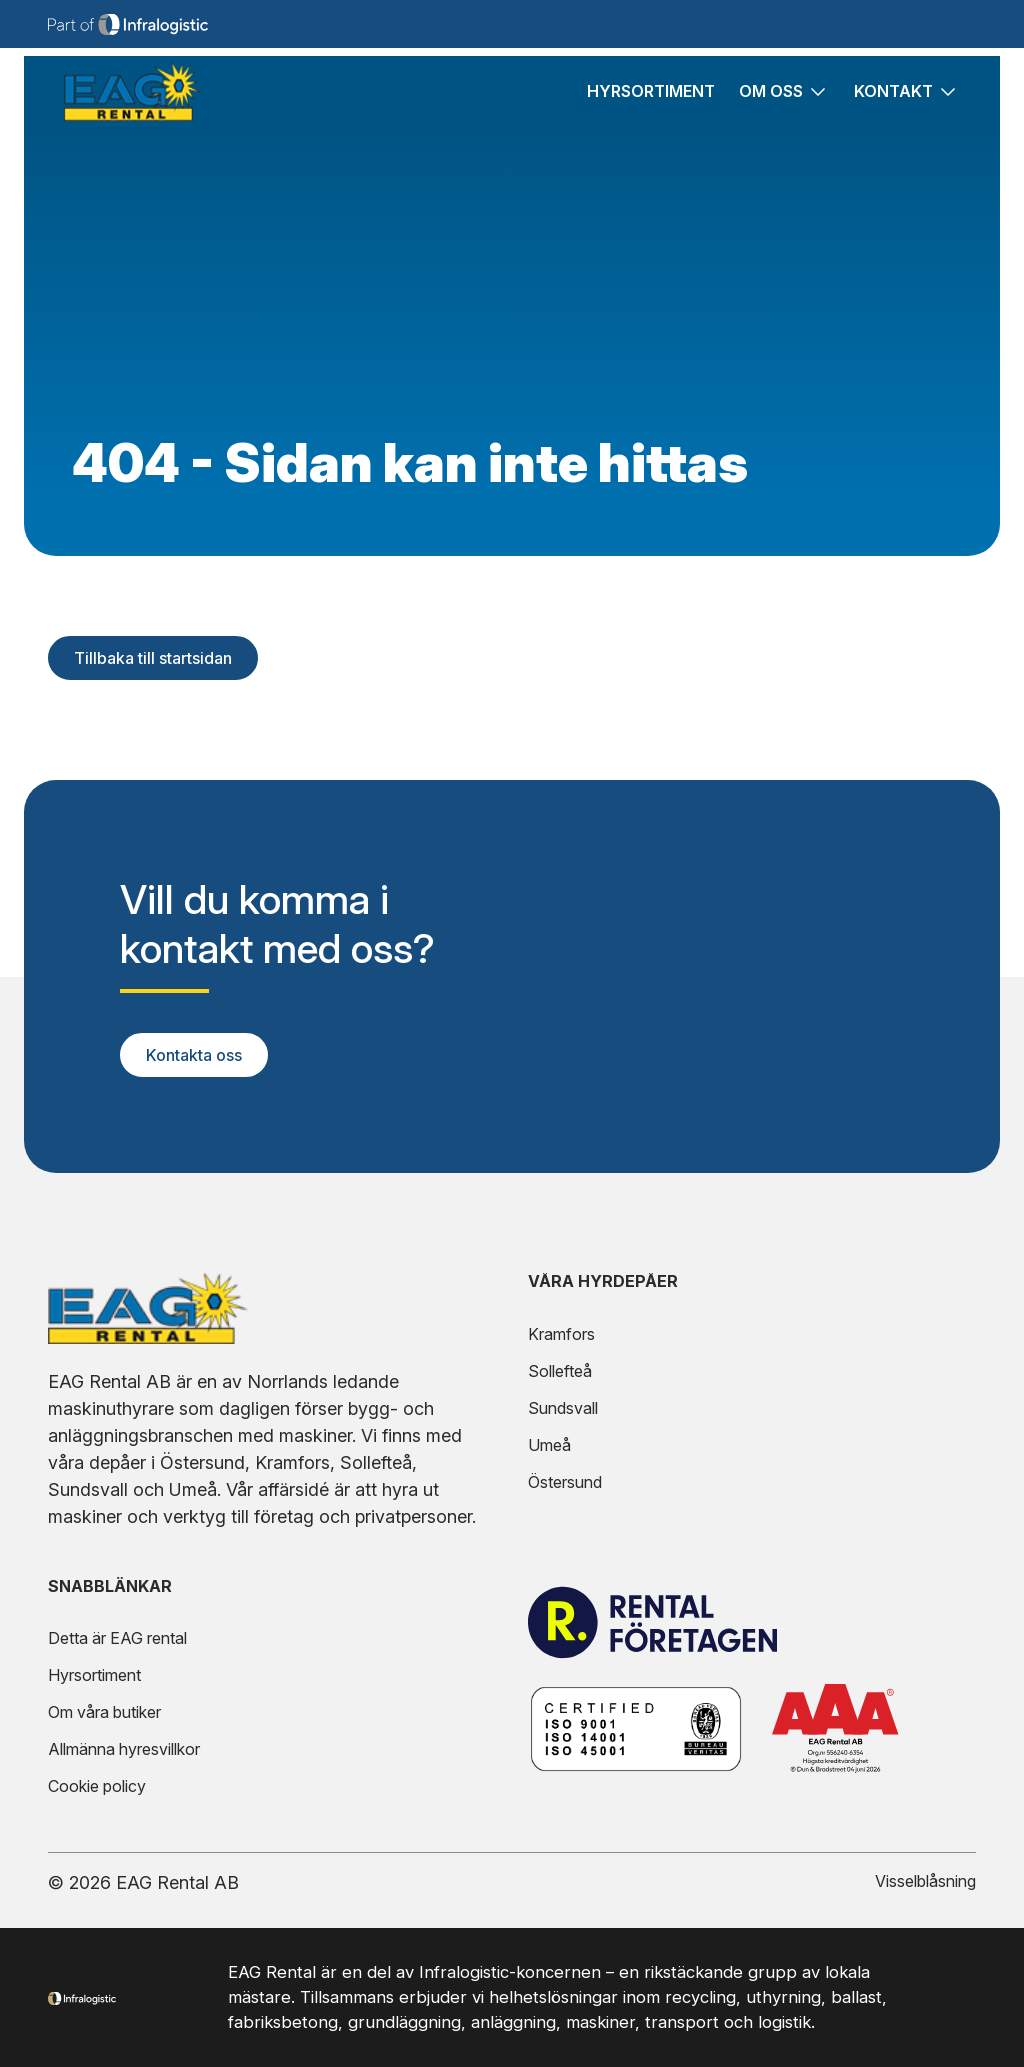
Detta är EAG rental (117, 1638)
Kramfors (561, 1334)
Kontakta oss (194, 1055)
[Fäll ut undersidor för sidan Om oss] (816, 99)
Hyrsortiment (651, 99)
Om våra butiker (104, 1712)
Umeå (549, 1445)
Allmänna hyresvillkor (124, 1749)
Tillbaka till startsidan (153, 658)
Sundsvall (563, 1408)
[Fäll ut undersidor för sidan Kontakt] (946, 99)
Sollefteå (560, 1371)
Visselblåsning (925, 1881)
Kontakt (893, 99)
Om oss (771, 99)
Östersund (565, 1482)
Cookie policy (97, 1786)
